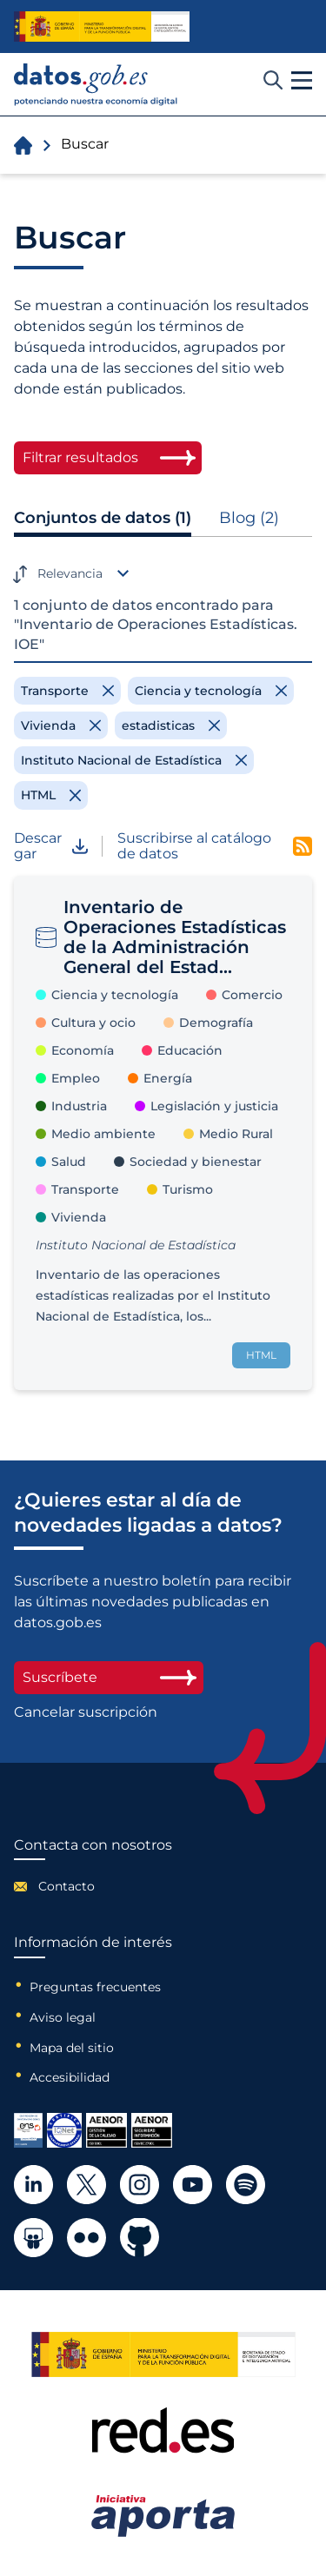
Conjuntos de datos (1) (102, 517)
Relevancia (70, 573)
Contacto (66, 1886)
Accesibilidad (70, 2077)
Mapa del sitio (72, 2048)
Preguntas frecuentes (95, 1987)
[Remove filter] (67, 691)
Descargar (51, 847)
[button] (301, 80)
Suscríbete (109, 1677)
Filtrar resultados (80, 457)
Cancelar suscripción (85, 1712)
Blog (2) (249, 517)
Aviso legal (63, 2017)
